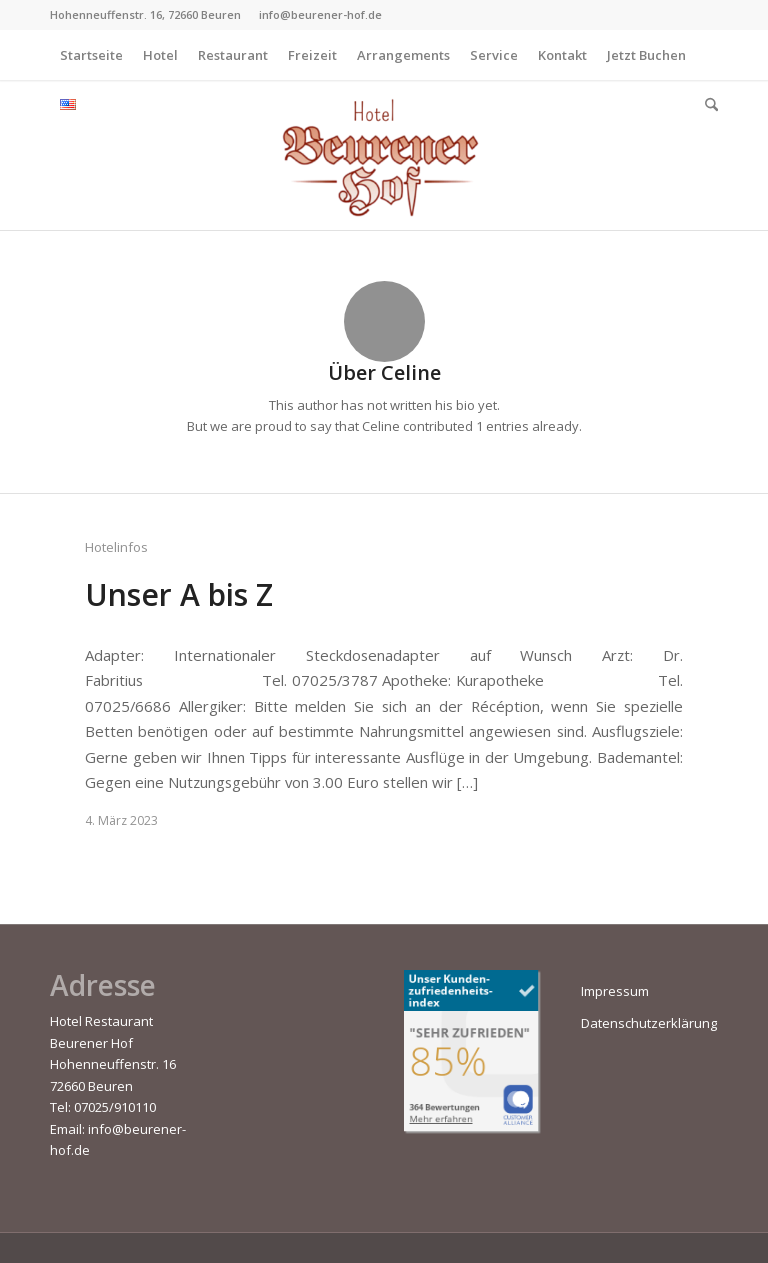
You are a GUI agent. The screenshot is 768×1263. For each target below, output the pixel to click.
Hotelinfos (116, 547)
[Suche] (706, 105)
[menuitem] (91, 55)
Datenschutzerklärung (649, 1023)
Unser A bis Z (179, 594)
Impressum (615, 991)
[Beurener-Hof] (384, 155)
